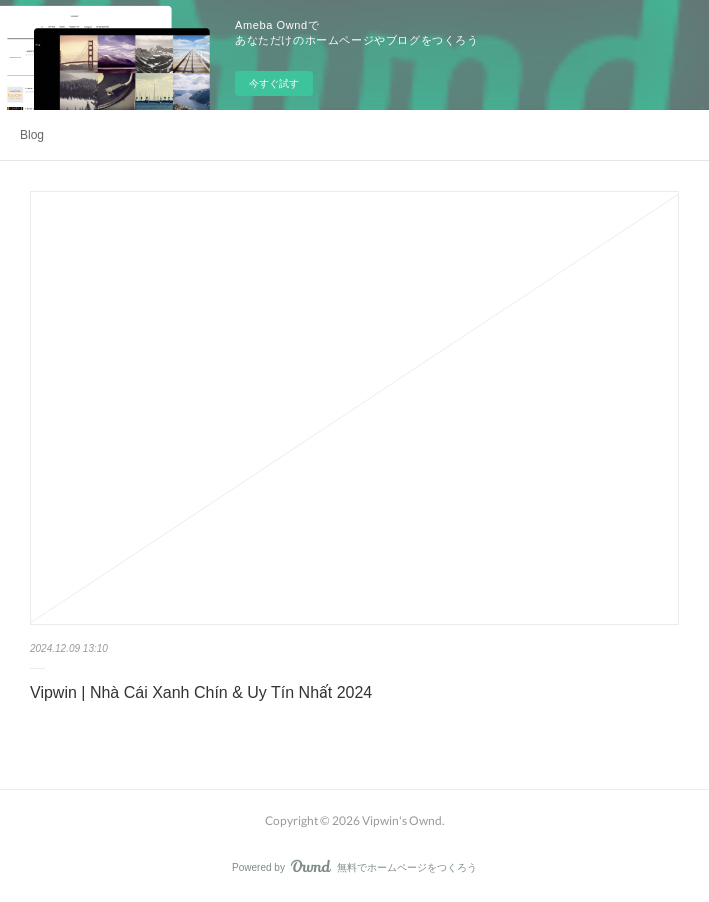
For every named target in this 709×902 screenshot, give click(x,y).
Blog (32, 135)
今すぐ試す (274, 83)
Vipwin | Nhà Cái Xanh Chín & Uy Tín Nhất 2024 (201, 692)
